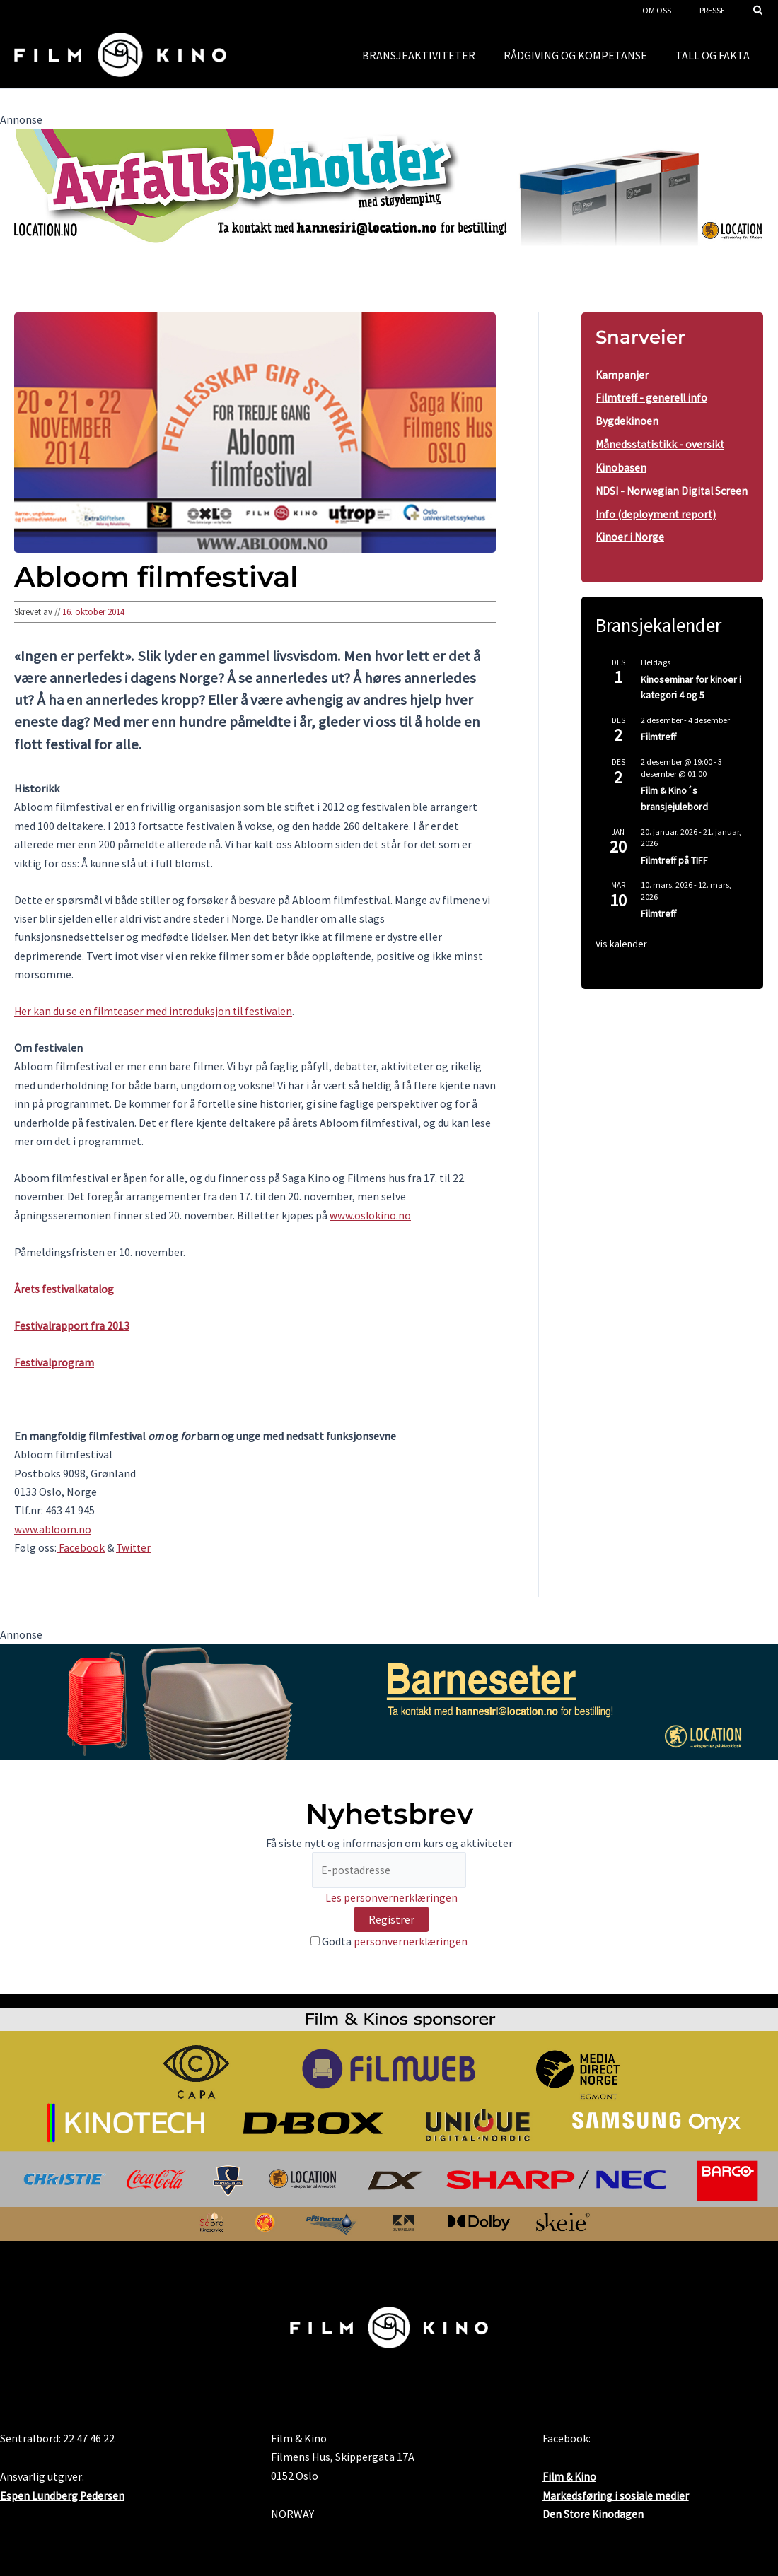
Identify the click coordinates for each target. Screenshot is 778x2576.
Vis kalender (621, 962)
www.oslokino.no (371, 1215)
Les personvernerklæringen (391, 1899)
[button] (759, 11)
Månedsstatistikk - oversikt (662, 442)
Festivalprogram (54, 1362)
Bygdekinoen (627, 420)
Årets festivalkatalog (65, 1289)
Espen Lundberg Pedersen (62, 2495)
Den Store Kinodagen (593, 2514)
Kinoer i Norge (631, 556)
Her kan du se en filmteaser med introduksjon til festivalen (156, 1011)
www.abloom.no (53, 1529)
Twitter (134, 1547)
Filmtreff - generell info (653, 397)
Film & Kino (570, 2477)
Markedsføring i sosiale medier (616, 2495)
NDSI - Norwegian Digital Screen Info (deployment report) (656, 510)
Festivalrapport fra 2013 (73, 1325)
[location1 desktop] (389, 186)
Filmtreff (658, 755)
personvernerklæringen (410, 1943)
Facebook (81, 1547)
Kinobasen (621, 465)
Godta (389, 1943)
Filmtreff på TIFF (674, 878)
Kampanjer (622, 375)
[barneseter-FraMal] (389, 1700)
